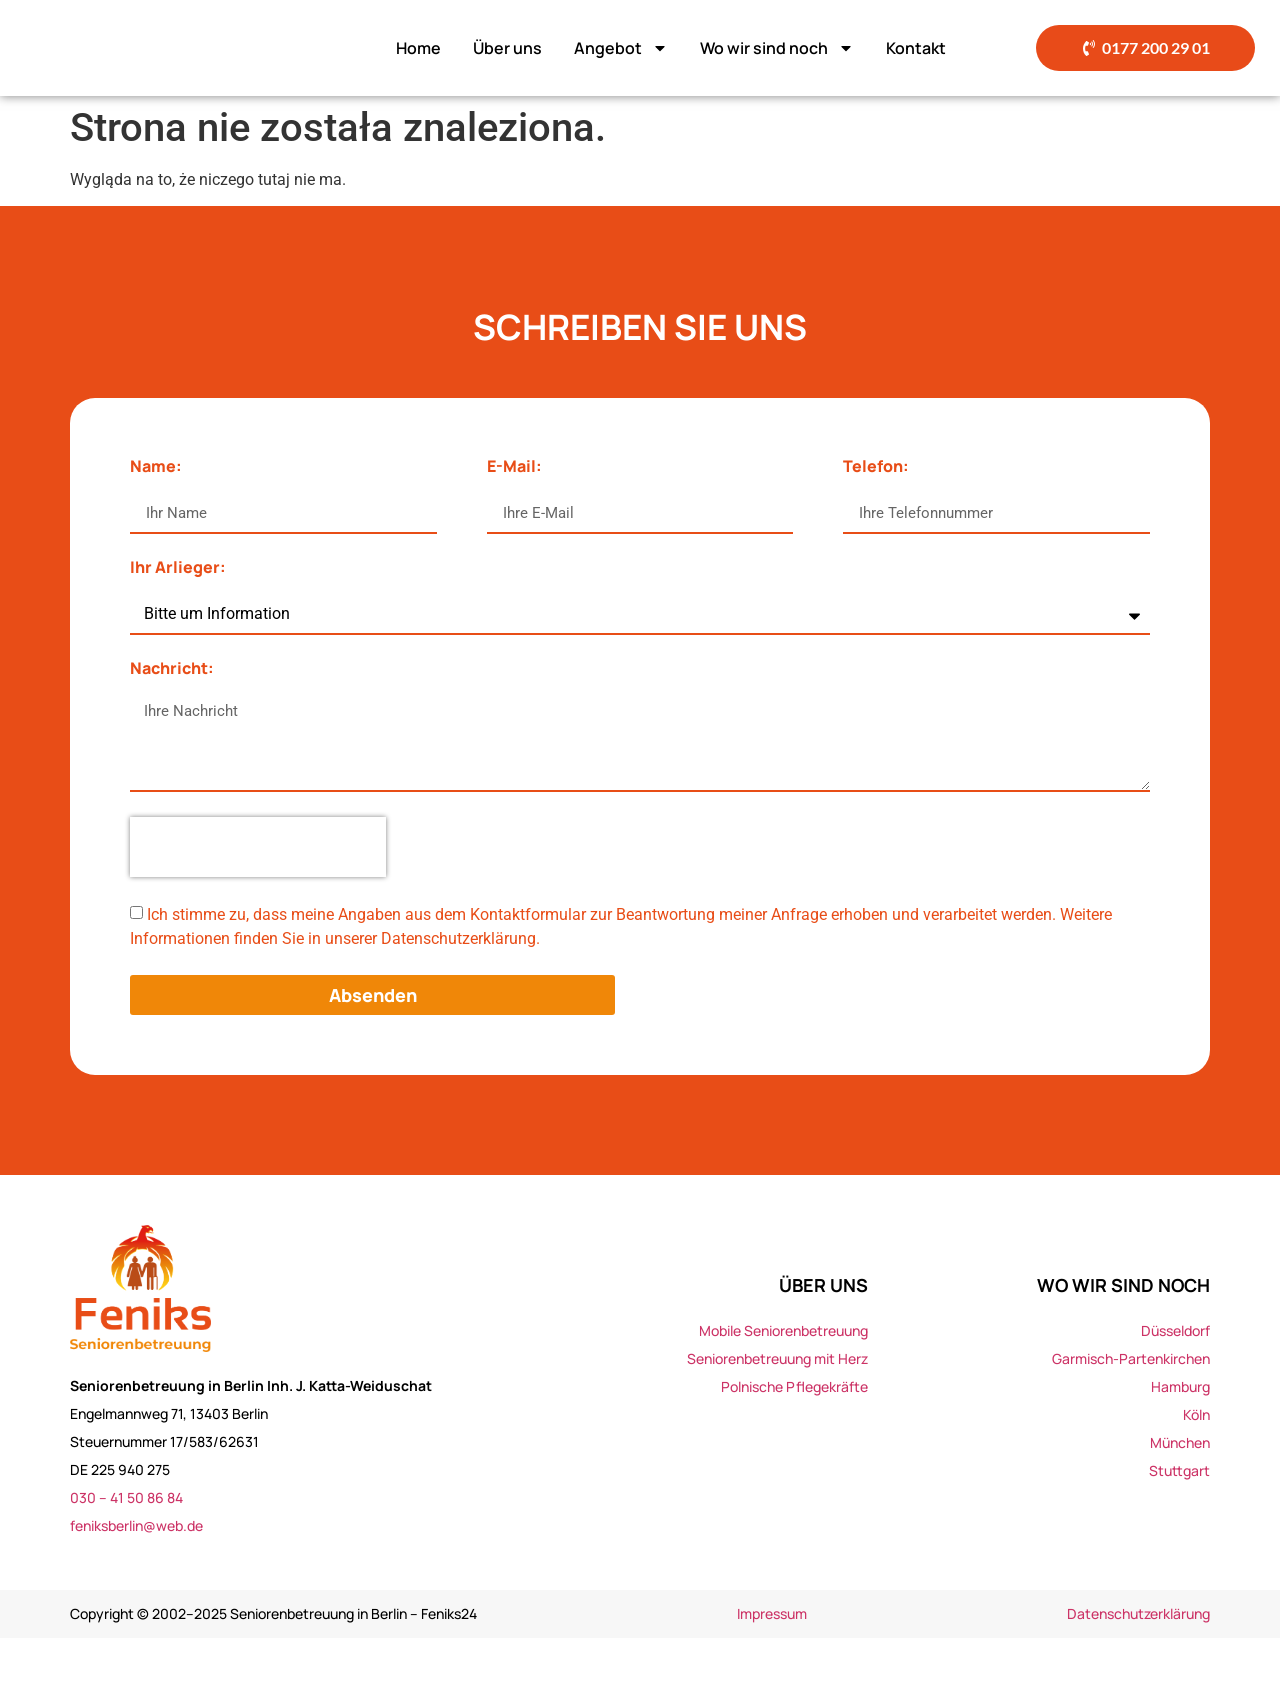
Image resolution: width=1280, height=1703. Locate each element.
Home (418, 80)
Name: (156, 532)
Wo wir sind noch (777, 80)
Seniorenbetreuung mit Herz (777, 1422)
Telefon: (876, 532)
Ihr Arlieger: (178, 633)
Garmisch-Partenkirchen (1131, 1422)
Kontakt (916, 80)
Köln (1196, 1478)
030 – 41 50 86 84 (126, 1562)
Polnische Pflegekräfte (794, 1450)
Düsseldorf (1175, 1394)
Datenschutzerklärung (1138, 1678)
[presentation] (258, 912)
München (1180, 1506)
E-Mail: (514, 532)
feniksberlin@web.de (136, 1590)
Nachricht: (172, 734)
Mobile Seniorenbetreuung (783, 1394)
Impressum (772, 1678)
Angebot (621, 80)
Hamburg (1180, 1450)
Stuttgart (1179, 1534)
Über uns (507, 80)
